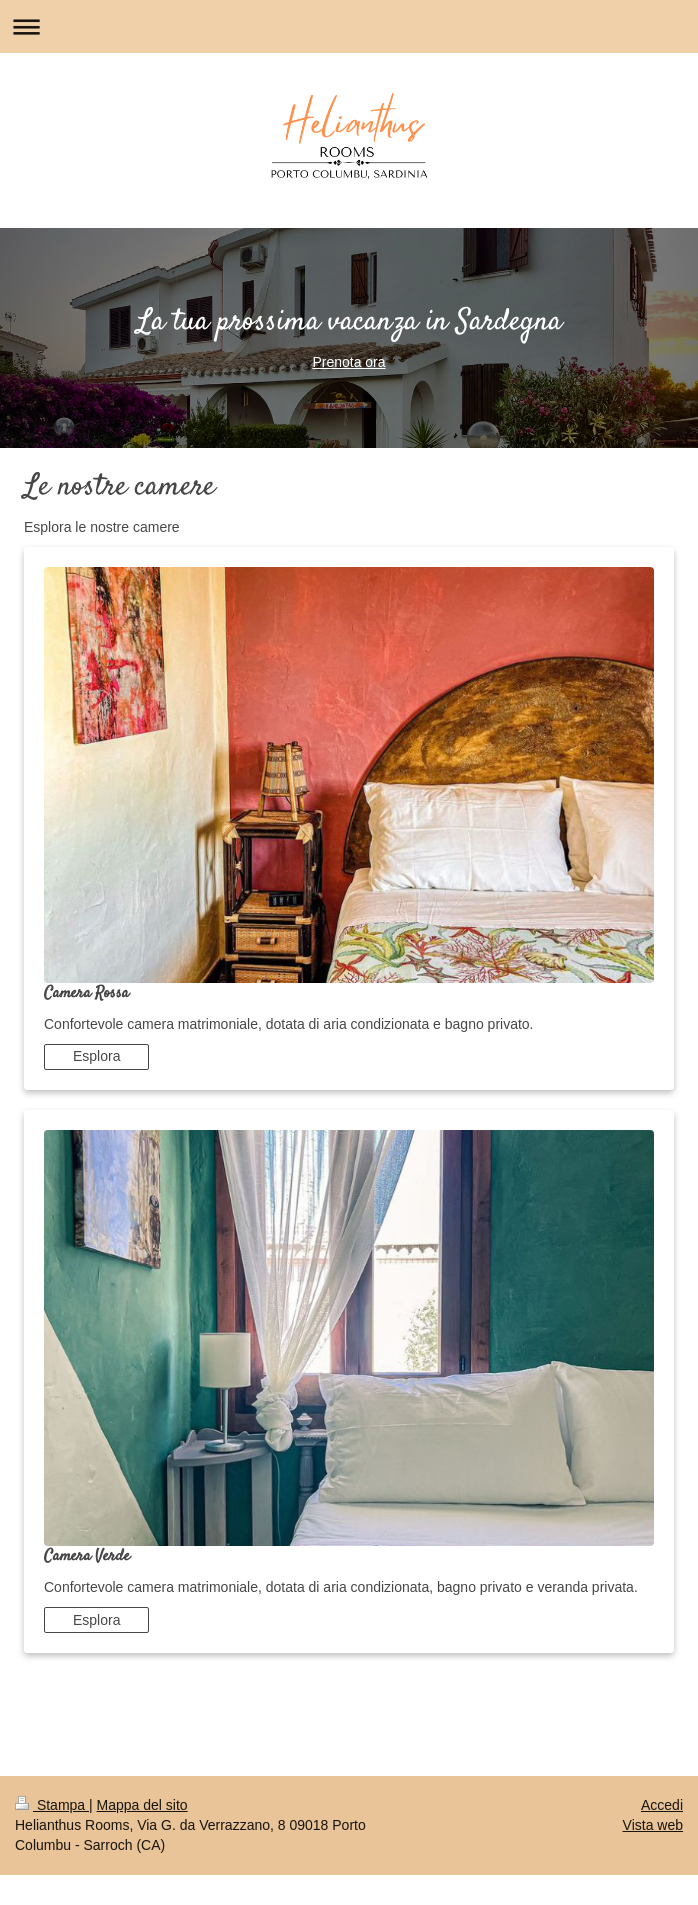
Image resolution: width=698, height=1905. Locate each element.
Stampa (52, 1805)
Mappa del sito (142, 1805)
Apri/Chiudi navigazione (349, 26)
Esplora (96, 1056)
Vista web (653, 1825)
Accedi (662, 1805)
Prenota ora (348, 362)
